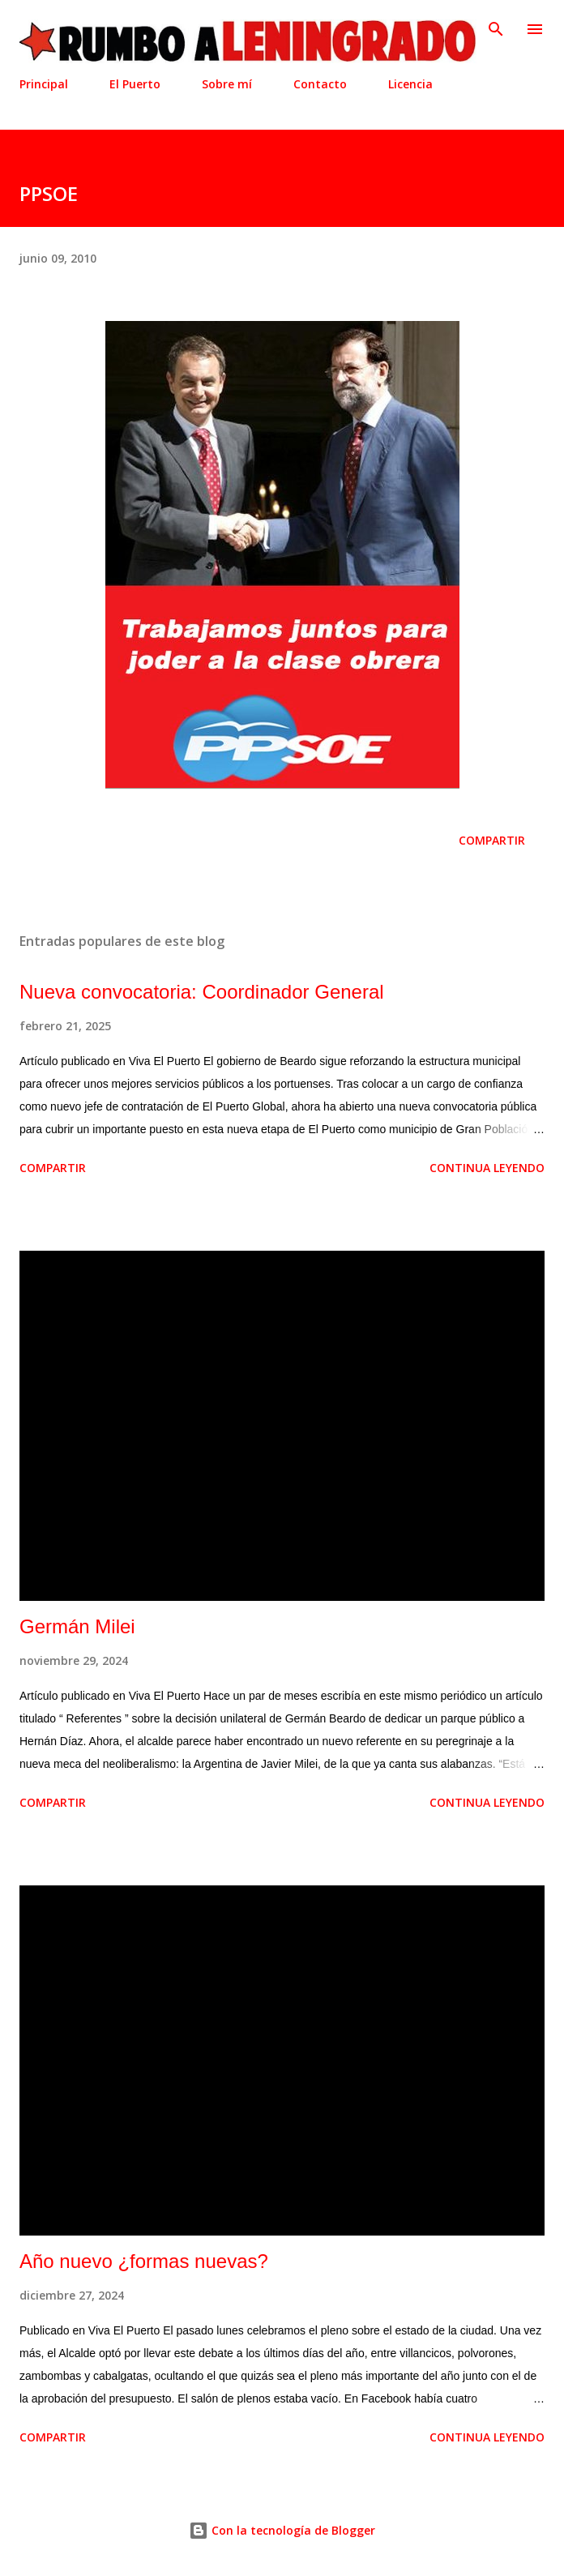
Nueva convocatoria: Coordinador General (201, 992)
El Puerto (134, 84)
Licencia (410, 84)
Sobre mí (227, 84)
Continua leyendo (487, 1167)
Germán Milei (77, 1626)
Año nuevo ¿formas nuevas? (143, 2261)
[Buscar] (496, 29)
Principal (43, 84)
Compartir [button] (492, 840)
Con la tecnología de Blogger (282, 2530)
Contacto (320, 84)
